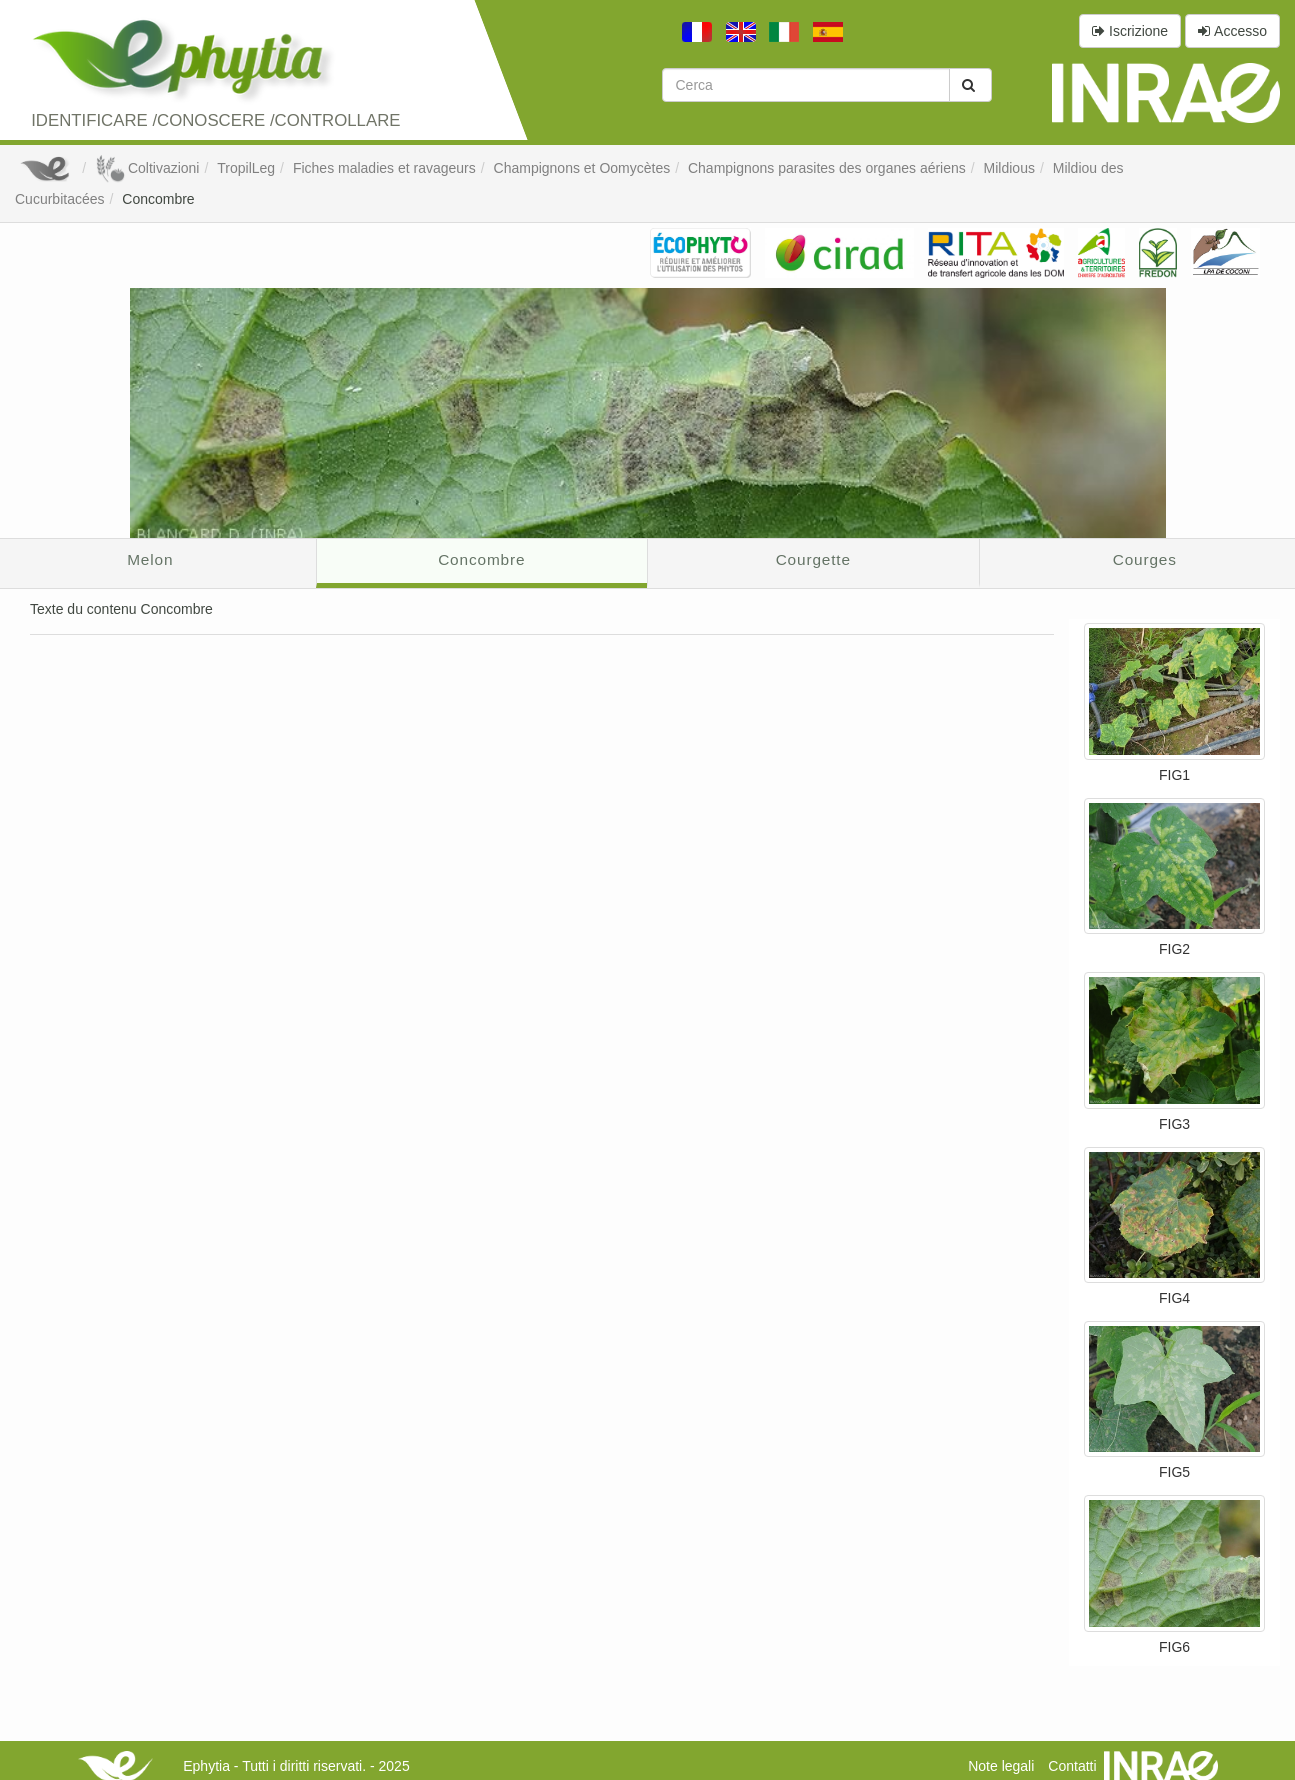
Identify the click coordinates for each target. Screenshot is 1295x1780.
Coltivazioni (147, 168)
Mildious (1009, 168)
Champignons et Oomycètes (582, 168)
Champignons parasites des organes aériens (827, 168)
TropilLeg (246, 168)
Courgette (813, 559)
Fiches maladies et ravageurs (384, 168)
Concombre (158, 199)
